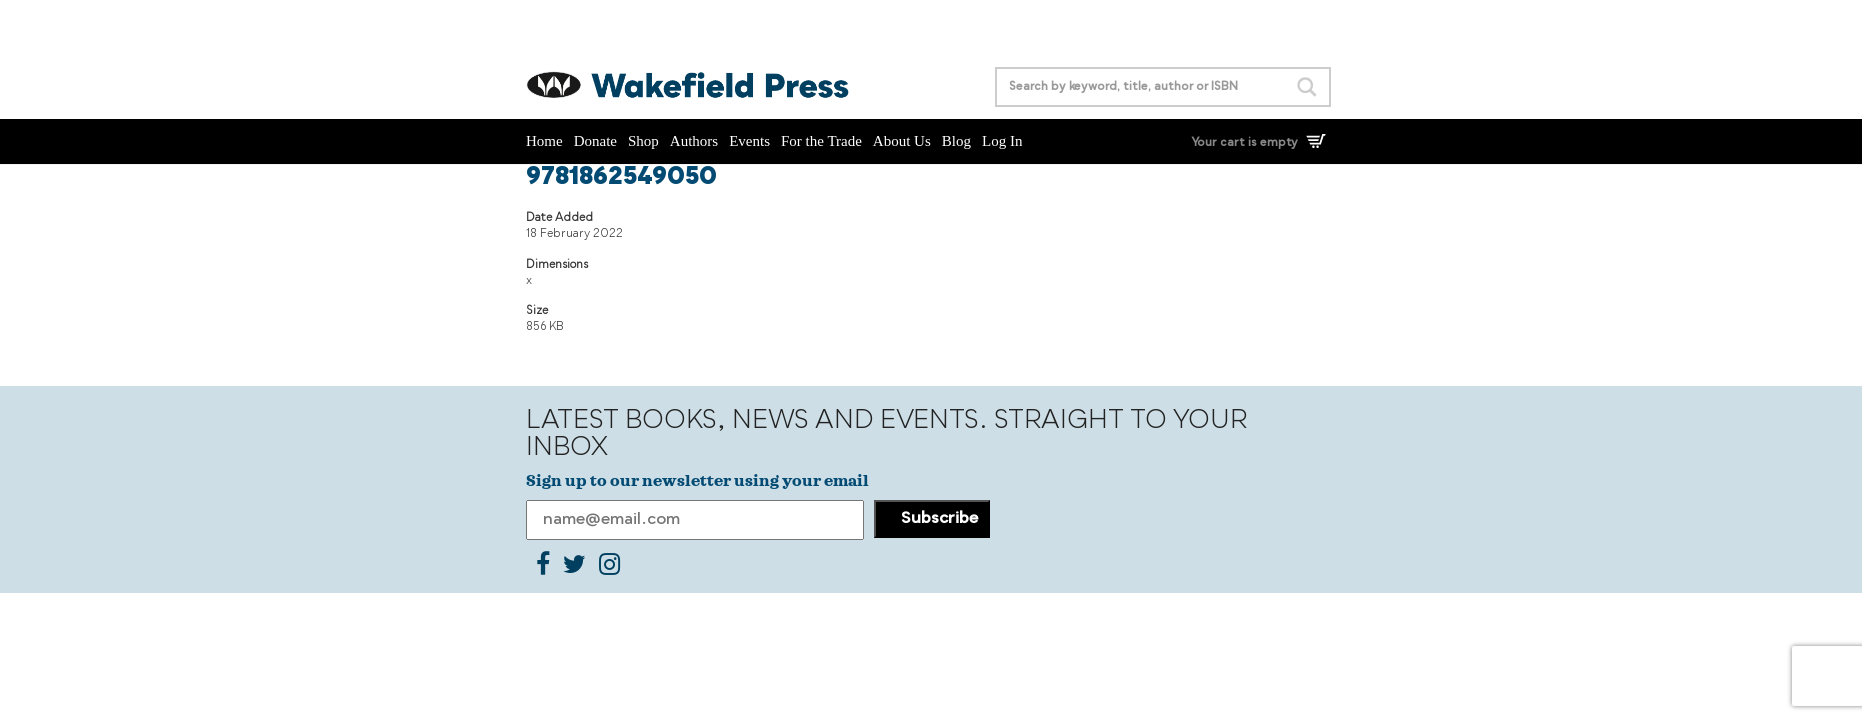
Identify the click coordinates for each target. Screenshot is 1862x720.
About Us (902, 141)
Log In (1002, 141)
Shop (643, 141)
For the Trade (821, 141)
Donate (595, 141)
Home (544, 141)
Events (749, 141)
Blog (956, 141)
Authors (694, 141)
